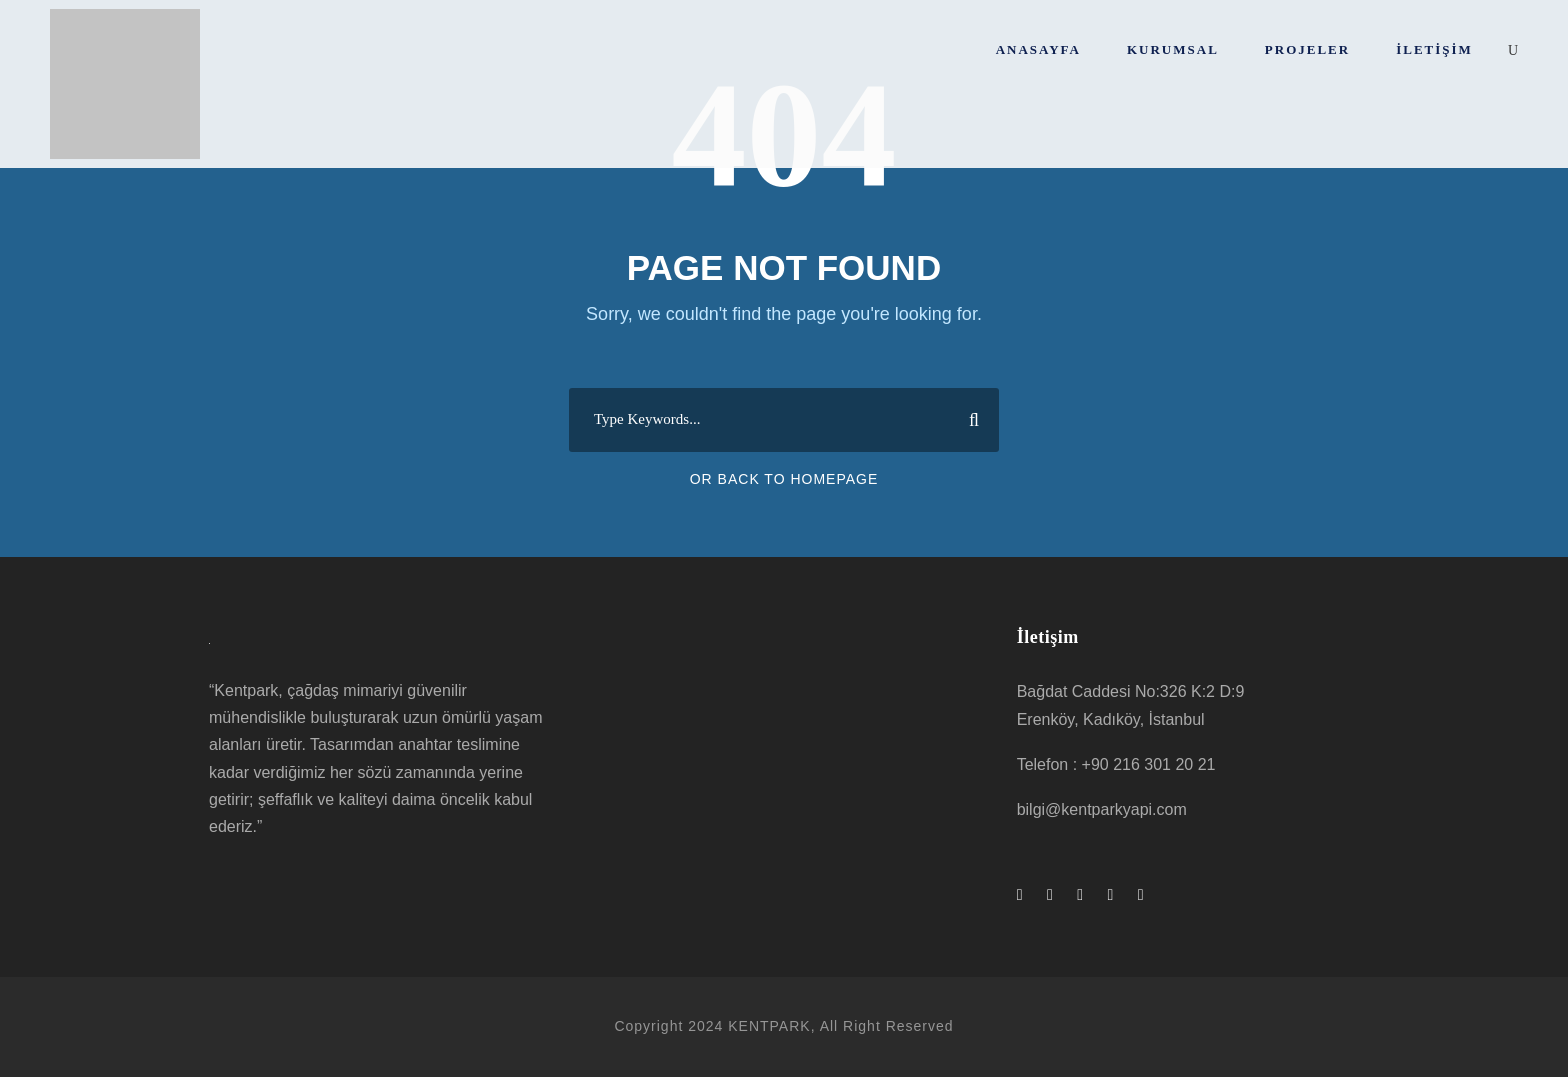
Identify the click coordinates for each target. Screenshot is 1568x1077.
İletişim (1434, 49)
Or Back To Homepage (784, 479)
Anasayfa (1038, 49)
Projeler (1307, 49)
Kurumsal (1173, 49)
